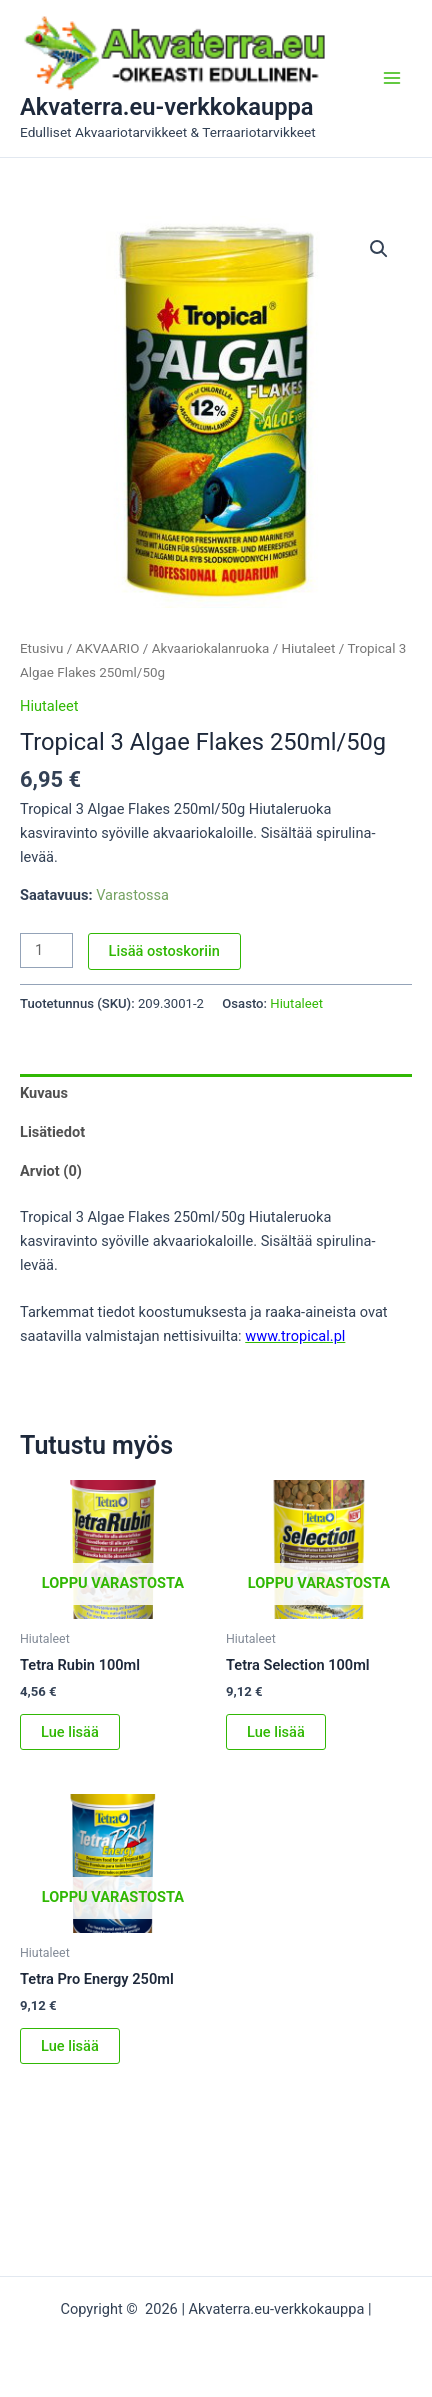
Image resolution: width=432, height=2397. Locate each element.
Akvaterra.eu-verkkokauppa (167, 107)
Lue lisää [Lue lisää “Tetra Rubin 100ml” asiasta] (70, 1732)
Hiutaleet (309, 648)
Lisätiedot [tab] (52, 1132)
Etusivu (41, 648)
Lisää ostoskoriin (164, 951)
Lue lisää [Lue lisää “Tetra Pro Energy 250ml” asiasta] (70, 2046)
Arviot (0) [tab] (51, 1171)
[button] (379, 249)
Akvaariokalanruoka (211, 648)
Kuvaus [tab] (44, 1093)
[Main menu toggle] (392, 78)
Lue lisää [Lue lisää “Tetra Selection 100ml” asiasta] (276, 1732)
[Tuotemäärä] (46, 950)
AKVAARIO (108, 648)
